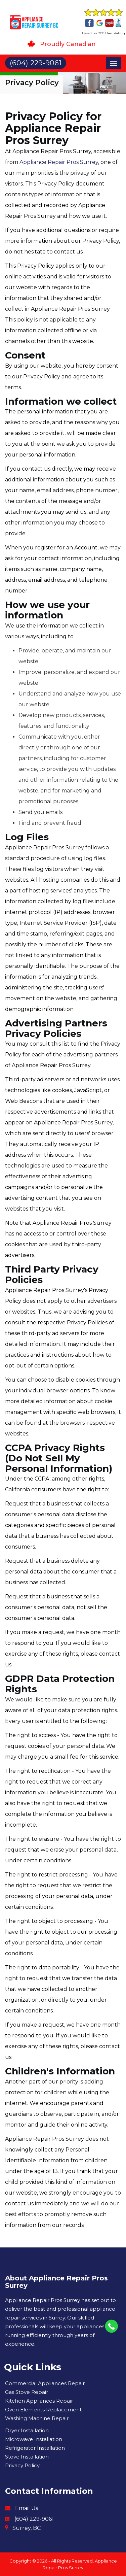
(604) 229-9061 (34, 2519)
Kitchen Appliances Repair (39, 2401)
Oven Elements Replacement (43, 2409)
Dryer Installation (27, 2430)
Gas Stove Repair (26, 2392)
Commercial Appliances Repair (45, 2383)
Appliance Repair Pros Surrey (58, 162)
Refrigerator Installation (35, 2448)
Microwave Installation (33, 2439)
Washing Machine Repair (37, 2418)
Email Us (26, 2508)
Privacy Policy (22, 2465)
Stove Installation (27, 2456)
